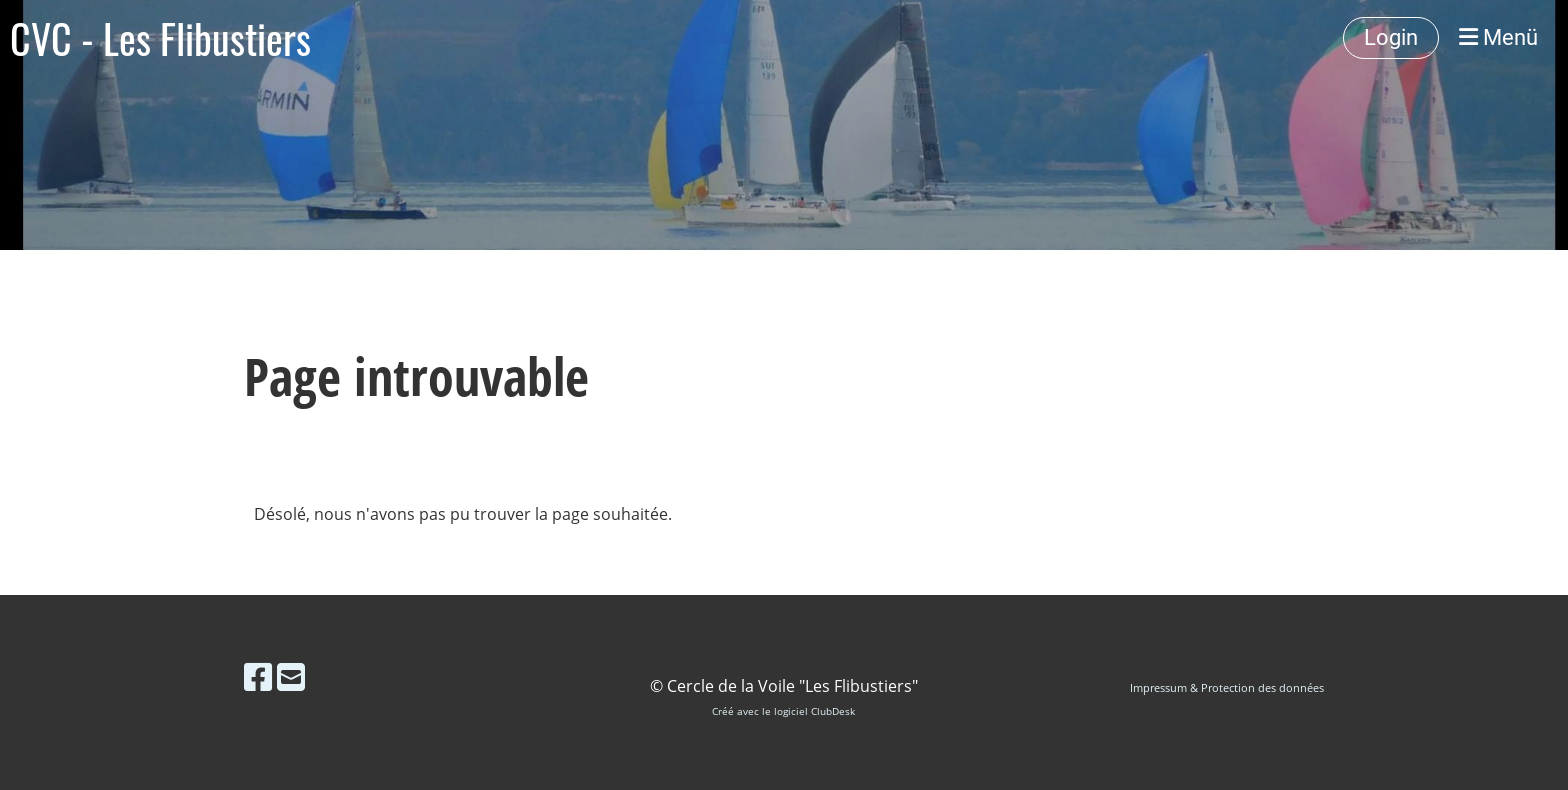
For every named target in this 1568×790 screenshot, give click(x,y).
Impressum (1158, 687)
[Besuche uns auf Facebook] (258, 676)
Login (1391, 37)
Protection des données (1262, 687)
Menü (1498, 37)
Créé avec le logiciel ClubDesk (783, 711)
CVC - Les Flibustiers (160, 38)
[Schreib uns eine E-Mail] (291, 676)
